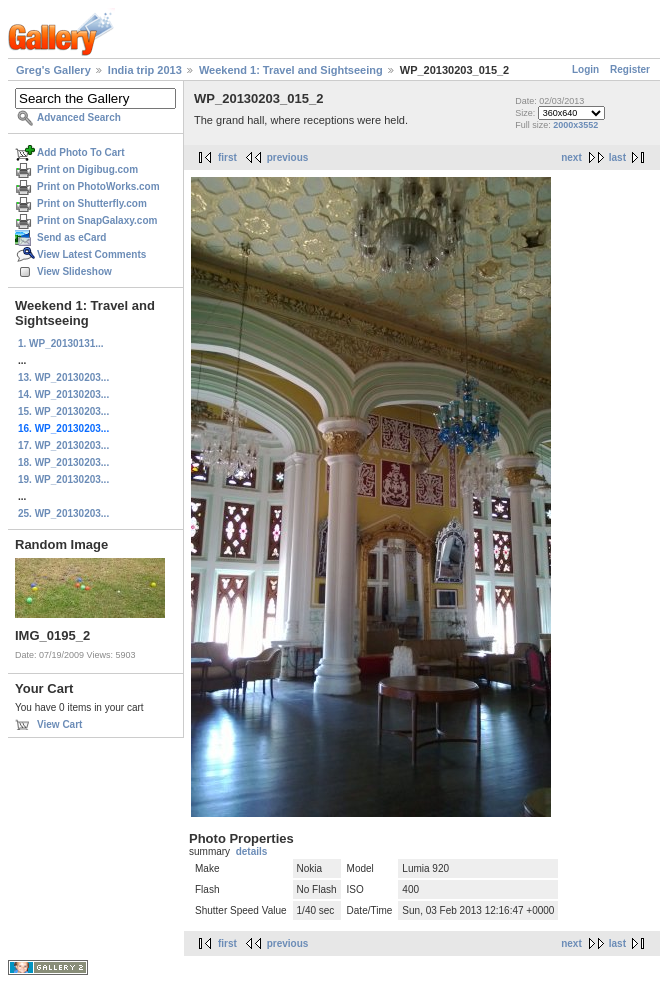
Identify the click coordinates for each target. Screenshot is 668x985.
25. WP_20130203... (63, 513)
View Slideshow (74, 271)
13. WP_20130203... (63, 377)
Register (630, 69)
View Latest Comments (91, 254)
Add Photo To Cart (81, 152)
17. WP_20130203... (63, 445)
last (617, 157)
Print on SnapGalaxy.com (97, 220)
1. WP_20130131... (61, 343)
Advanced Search (79, 117)
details (252, 851)
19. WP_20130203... (63, 479)
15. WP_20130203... (63, 411)
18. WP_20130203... (63, 462)
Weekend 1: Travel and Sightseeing (291, 70)
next (571, 157)
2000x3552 (575, 125)
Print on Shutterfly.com (92, 203)
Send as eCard (71, 237)
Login (585, 69)
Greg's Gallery (53, 70)
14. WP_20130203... (63, 394)
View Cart (59, 724)
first (227, 157)
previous (288, 157)
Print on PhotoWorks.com (98, 186)
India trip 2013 (145, 70)
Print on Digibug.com (87, 169)
